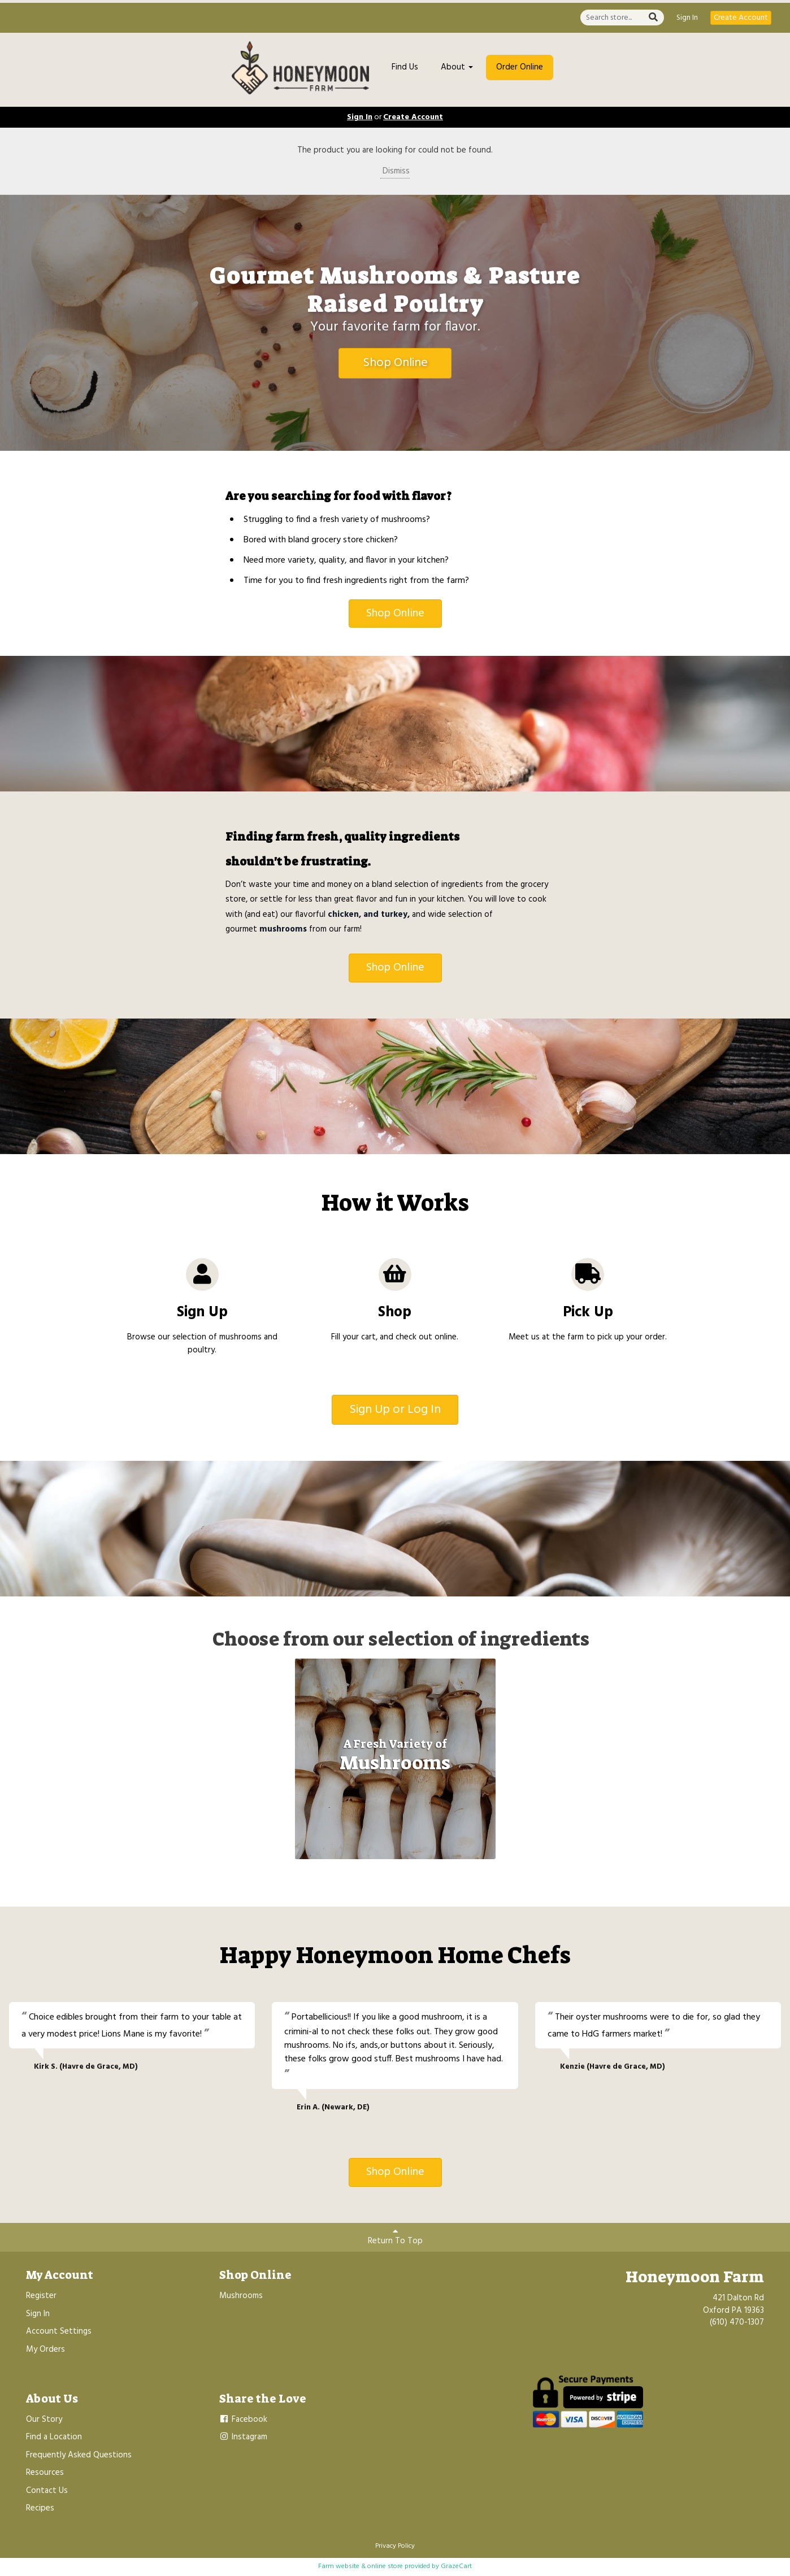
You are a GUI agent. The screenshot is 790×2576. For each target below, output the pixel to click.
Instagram (243, 2437)
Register (41, 2296)
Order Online (519, 67)
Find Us (405, 67)
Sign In (687, 18)
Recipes (40, 2508)
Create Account (741, 17)
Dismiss (395, 171)
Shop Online (395, 363)
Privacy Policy (395, 2546)
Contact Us (47, 2490)
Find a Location (54, 2437)
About (457, 67)
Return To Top (395, 2237)
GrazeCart (456, 2566)
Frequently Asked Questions (79, 2455)
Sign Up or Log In (395, 1410)
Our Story (44, 2419)
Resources (45, 2472)
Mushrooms (241, 2296)
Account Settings (59, 2331)
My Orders (45, 2349)
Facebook (243, 2419)
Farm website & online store (360, 2566)
